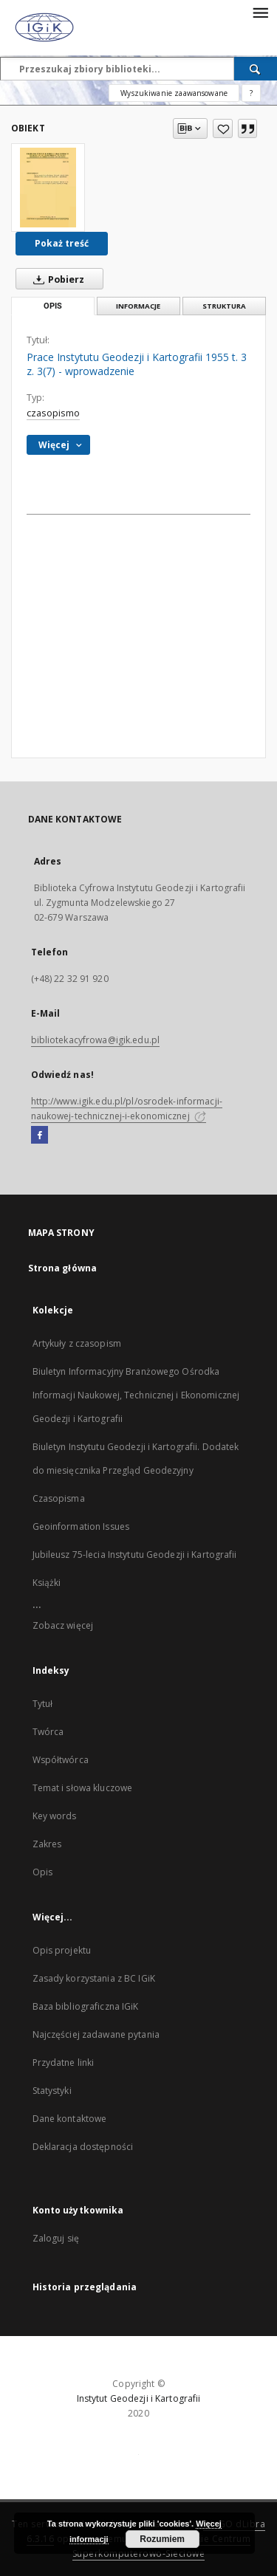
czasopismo (53, 413)
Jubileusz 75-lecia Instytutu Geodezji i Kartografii (135, 1554)
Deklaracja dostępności (83, 2146)
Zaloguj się (56, 2238)
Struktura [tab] (224, 306)
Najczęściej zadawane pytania (96, 2034)
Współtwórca (61, 1760)
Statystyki (52, 2090)
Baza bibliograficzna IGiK (86, 2006)
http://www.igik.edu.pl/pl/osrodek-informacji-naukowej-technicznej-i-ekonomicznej (126, 1108)
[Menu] (260, 12)
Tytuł (43, 1703)
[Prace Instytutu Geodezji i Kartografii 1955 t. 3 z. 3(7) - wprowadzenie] (48, 187)
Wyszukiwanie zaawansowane (174, 93)
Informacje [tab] (138, 306)
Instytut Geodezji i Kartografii (139, 2398)
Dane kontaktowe (70, 2118)
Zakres (47, 1844)
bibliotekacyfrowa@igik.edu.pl (95, 1040)
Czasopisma (59, 1498)
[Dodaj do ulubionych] (223, 128)
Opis (42, 1872)
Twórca (48, 1731)
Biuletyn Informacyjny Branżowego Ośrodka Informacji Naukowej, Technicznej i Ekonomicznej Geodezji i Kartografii (136, 1395)
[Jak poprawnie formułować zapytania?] (251, 93)
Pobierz (55, 279)
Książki (47, 1582)
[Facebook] (39, 1135)
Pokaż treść (62, 243)
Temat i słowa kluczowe (83, 1788)
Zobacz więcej (63, 1625)
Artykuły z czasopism (77, 1343)
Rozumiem (162, 2539)
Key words (55, 1816)
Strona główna (63, 1268)
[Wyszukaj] (255, 68)
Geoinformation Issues (81, 1526)
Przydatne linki (64, 2062)
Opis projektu (62, 1950)
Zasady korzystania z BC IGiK (94, 1978)
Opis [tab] (53, 306)
